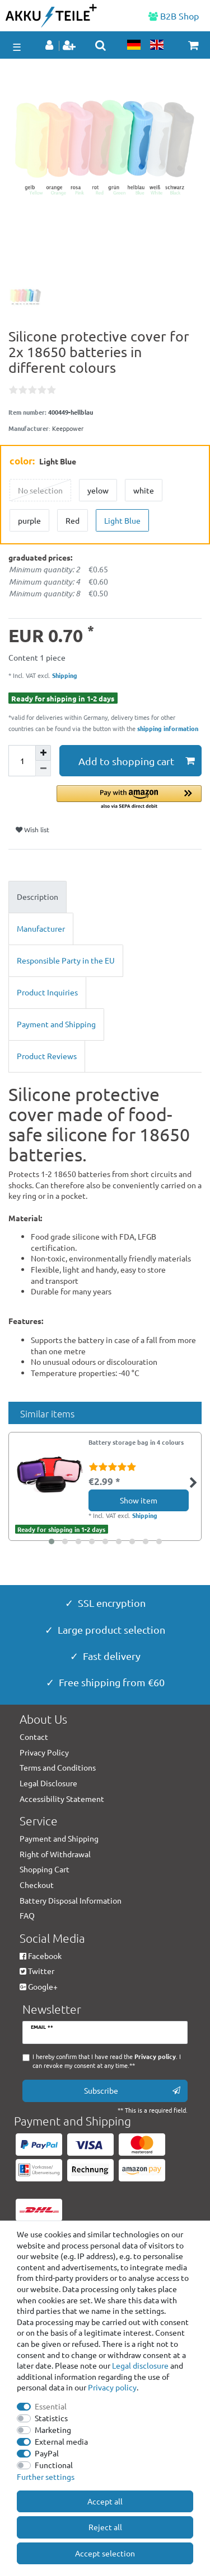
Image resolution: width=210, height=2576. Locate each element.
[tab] (105, 897)
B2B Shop (173, 15)
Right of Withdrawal (55, 1854)
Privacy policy (112, 2387)
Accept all (105, 2501)
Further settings (45, 2476)
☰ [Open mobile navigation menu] (16, 47)
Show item (138, 1500)
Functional (54, 2465)
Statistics (51, 2418)
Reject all (105, 2527)
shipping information (167, 728)
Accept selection (105, 2553)
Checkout (37, 1885)
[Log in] (50, 46)
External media (61, 2441)
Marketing (53, 2430)
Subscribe (132, 2090)
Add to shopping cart (136, 761)
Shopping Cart (44, 1869)
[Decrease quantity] (43, 768)
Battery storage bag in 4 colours (136, 1442)
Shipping (63, 675)
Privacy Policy (44, 1752)
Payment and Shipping (56, 1024)
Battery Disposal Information (71, 1900)
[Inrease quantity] (43, 753)
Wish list (32, 829)
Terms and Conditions (58, 1767)
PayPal (47, 2453)
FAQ (27, 1915)
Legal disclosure (140, 2365)
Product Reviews (47, 1056)
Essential (51, 2406)
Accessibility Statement (62, 1799)
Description (37, 896)
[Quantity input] (21, 760)
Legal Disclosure (48, 1783)
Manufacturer (41, 928)
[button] (129, 797)
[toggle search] (100, 45)
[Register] (70, 46)
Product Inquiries (47, 992)
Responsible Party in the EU (66, 960)
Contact (34, 1736)
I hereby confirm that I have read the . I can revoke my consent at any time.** (106, 2061)
